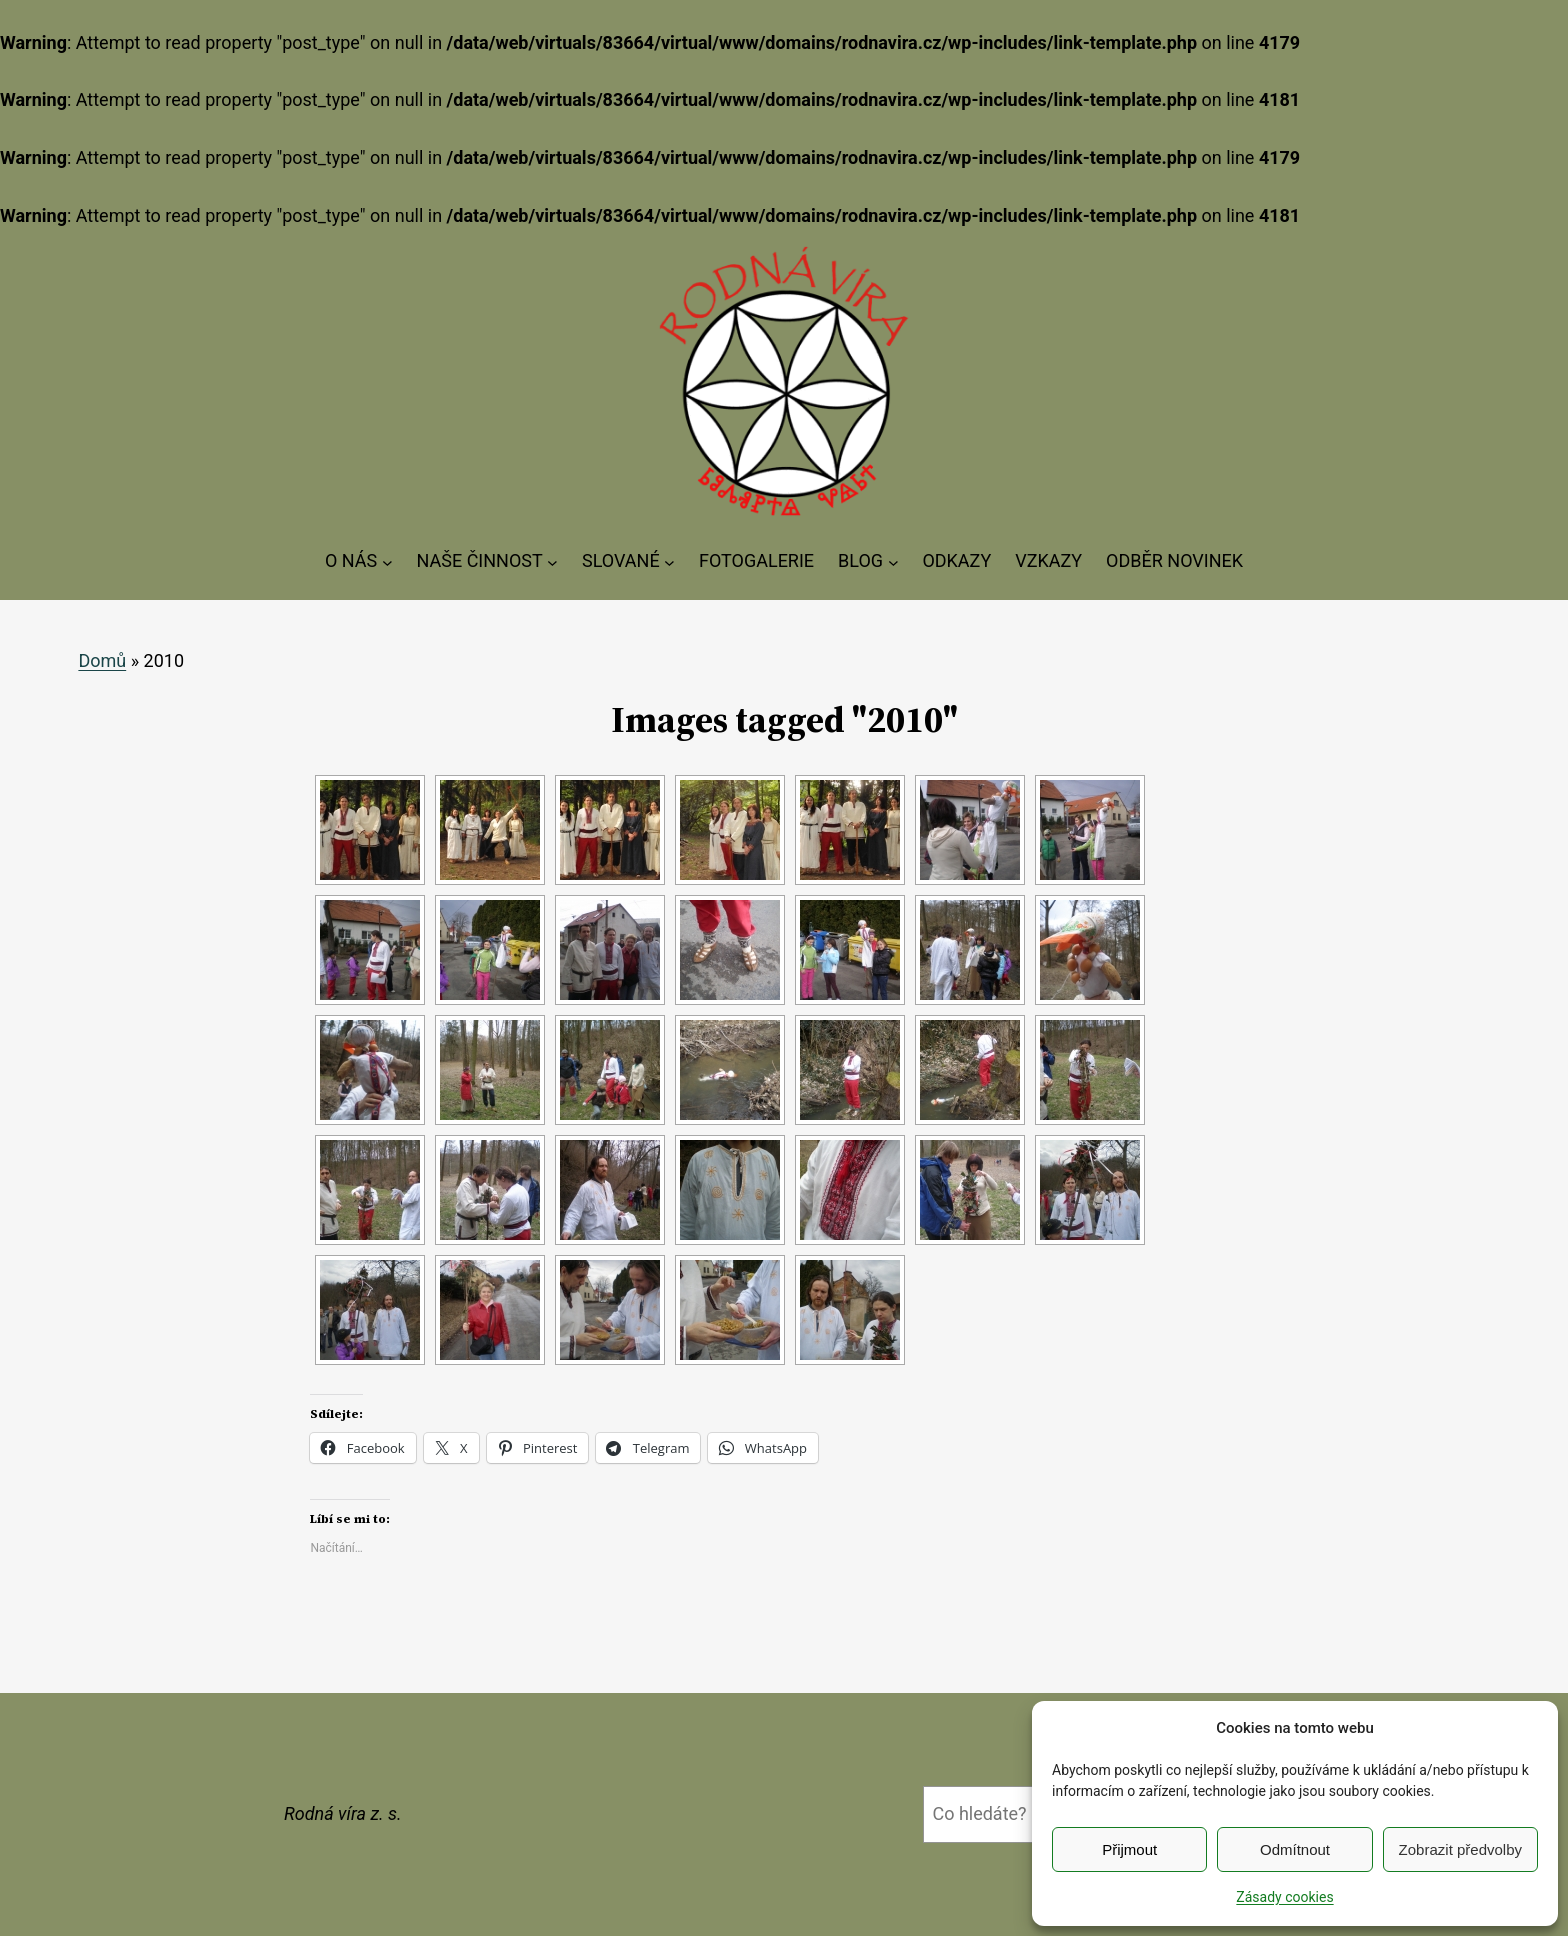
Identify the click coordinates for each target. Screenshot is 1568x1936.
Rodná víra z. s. (343, 1813)
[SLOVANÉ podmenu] (669, 561)
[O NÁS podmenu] (387, 561)
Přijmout (1129, 1849)
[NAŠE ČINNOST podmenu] (552, 561)
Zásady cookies (1284, 1897)
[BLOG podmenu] (893, 561)
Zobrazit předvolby (1460, 1849)
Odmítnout (1295, 1849)
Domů (102, 660)
